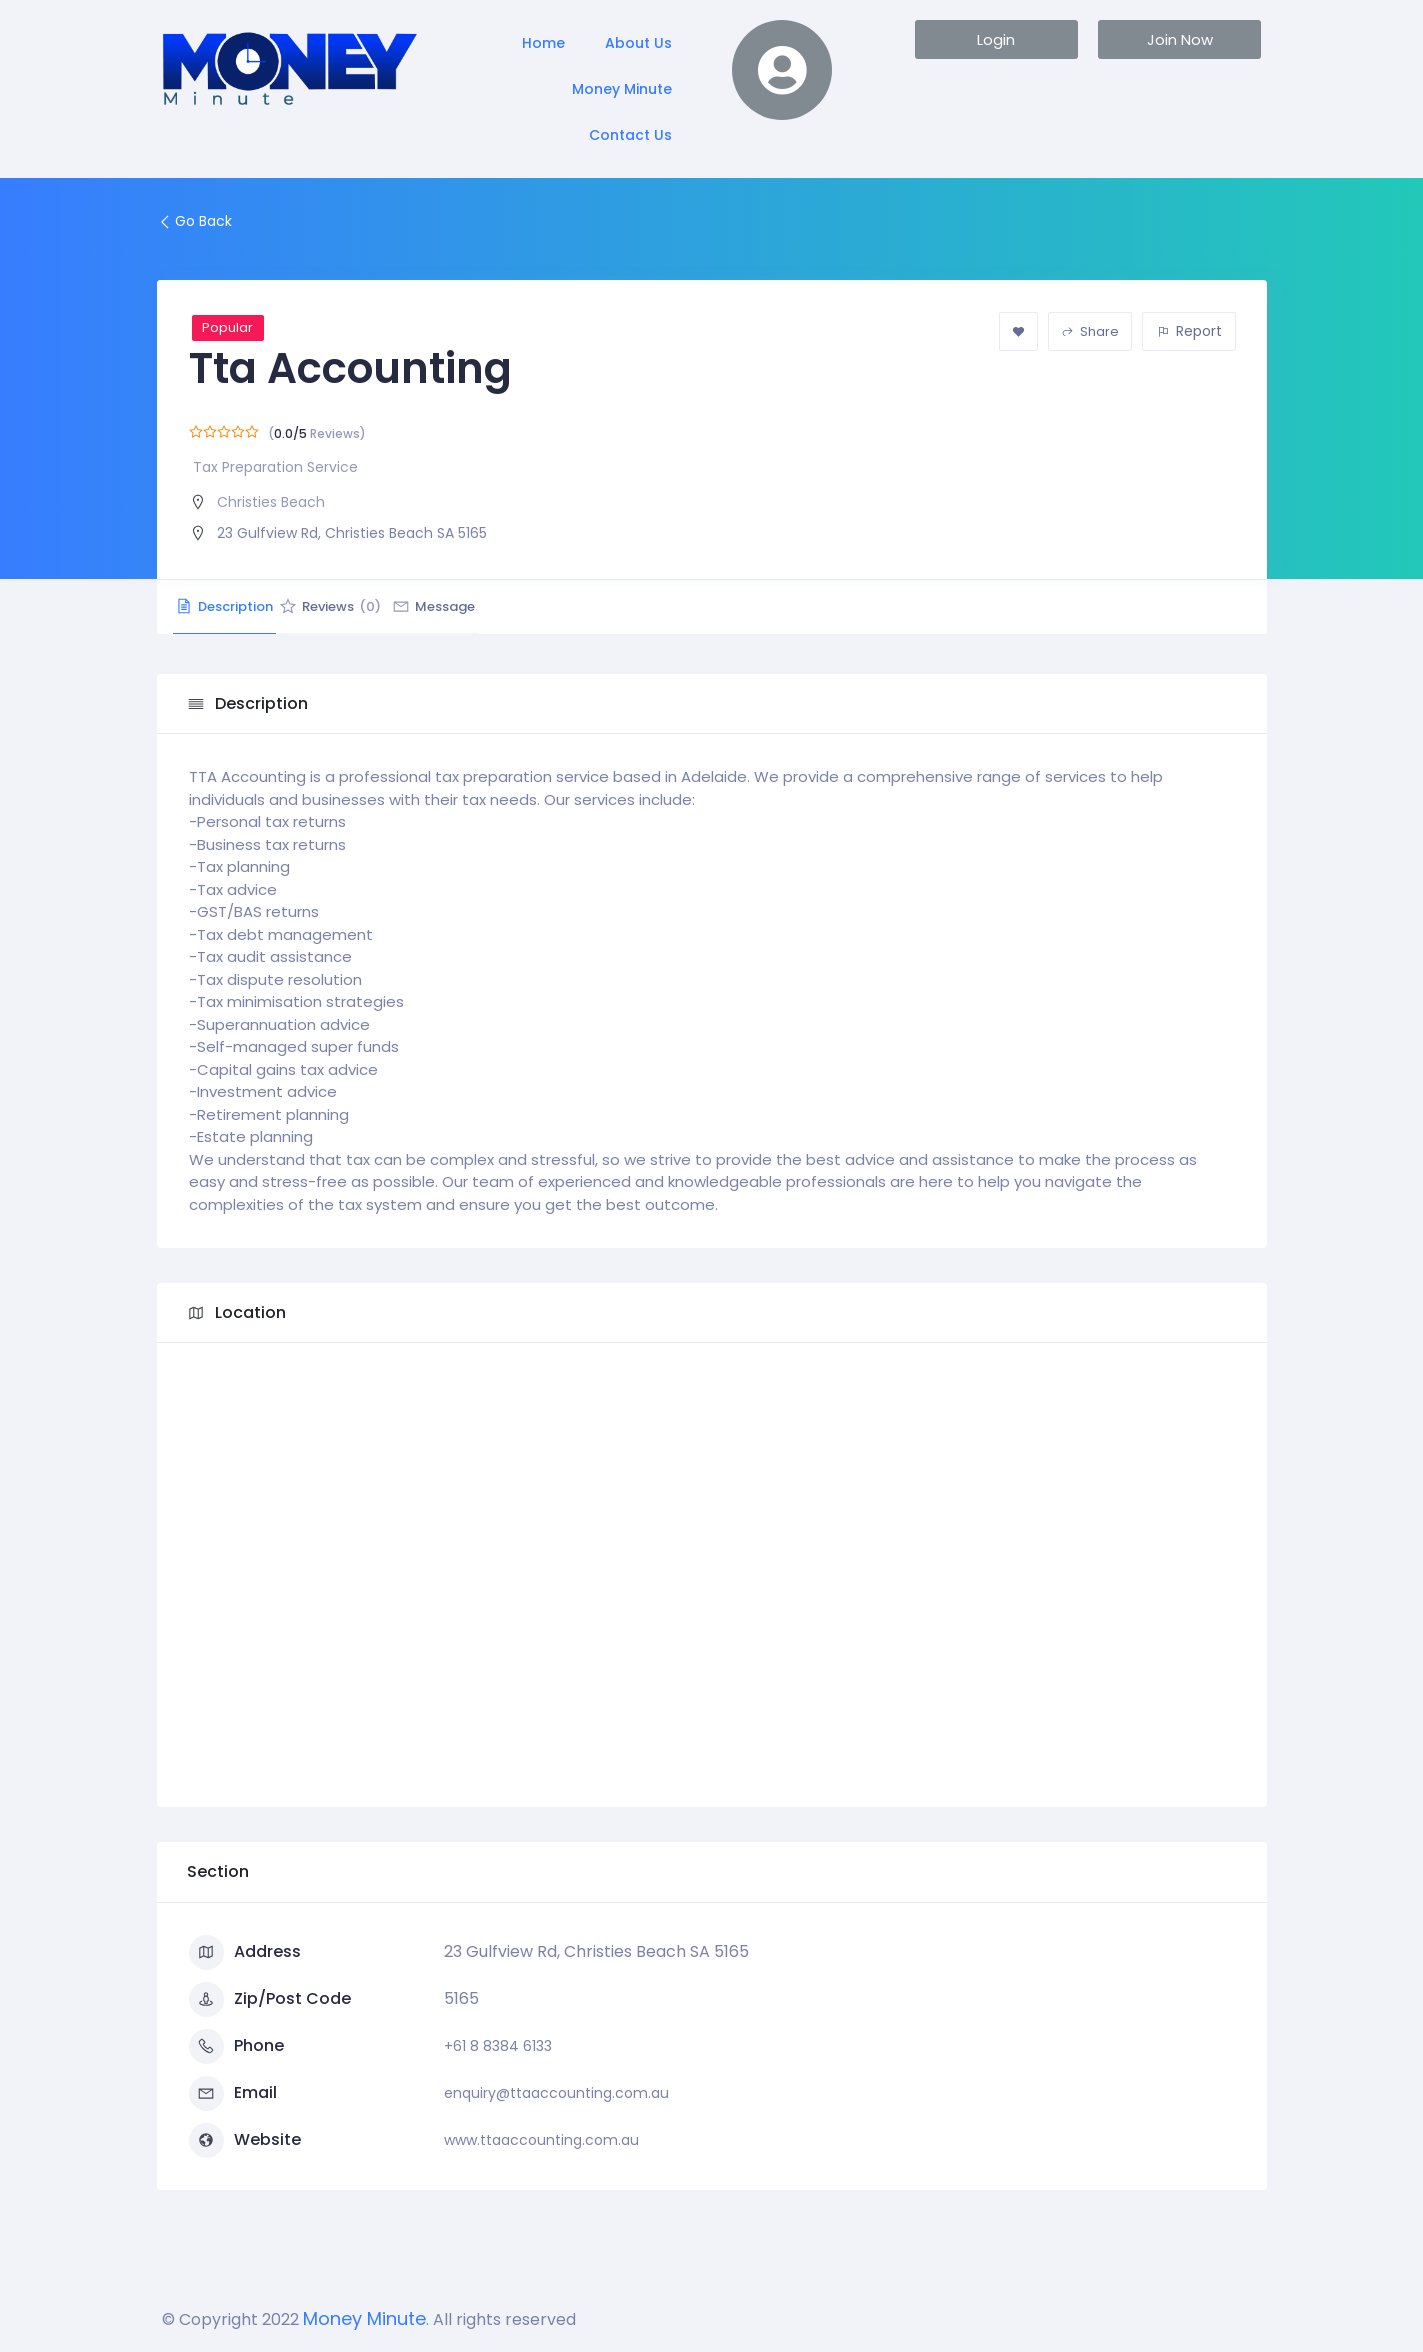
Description (242, 606)
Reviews (382, 606)
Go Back (194, 221)
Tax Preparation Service (275, 467)
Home (543, 43)
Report (1189, 331)
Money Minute (622, 89)
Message (519, 606)
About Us (638, 43)
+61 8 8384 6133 (498, 2046)
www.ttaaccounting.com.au (541, 2140)
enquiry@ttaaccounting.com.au (556, 2093)
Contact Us (630, 135)
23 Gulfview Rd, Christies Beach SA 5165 (352, 533)
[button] (996, 39)
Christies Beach (271, 502)
